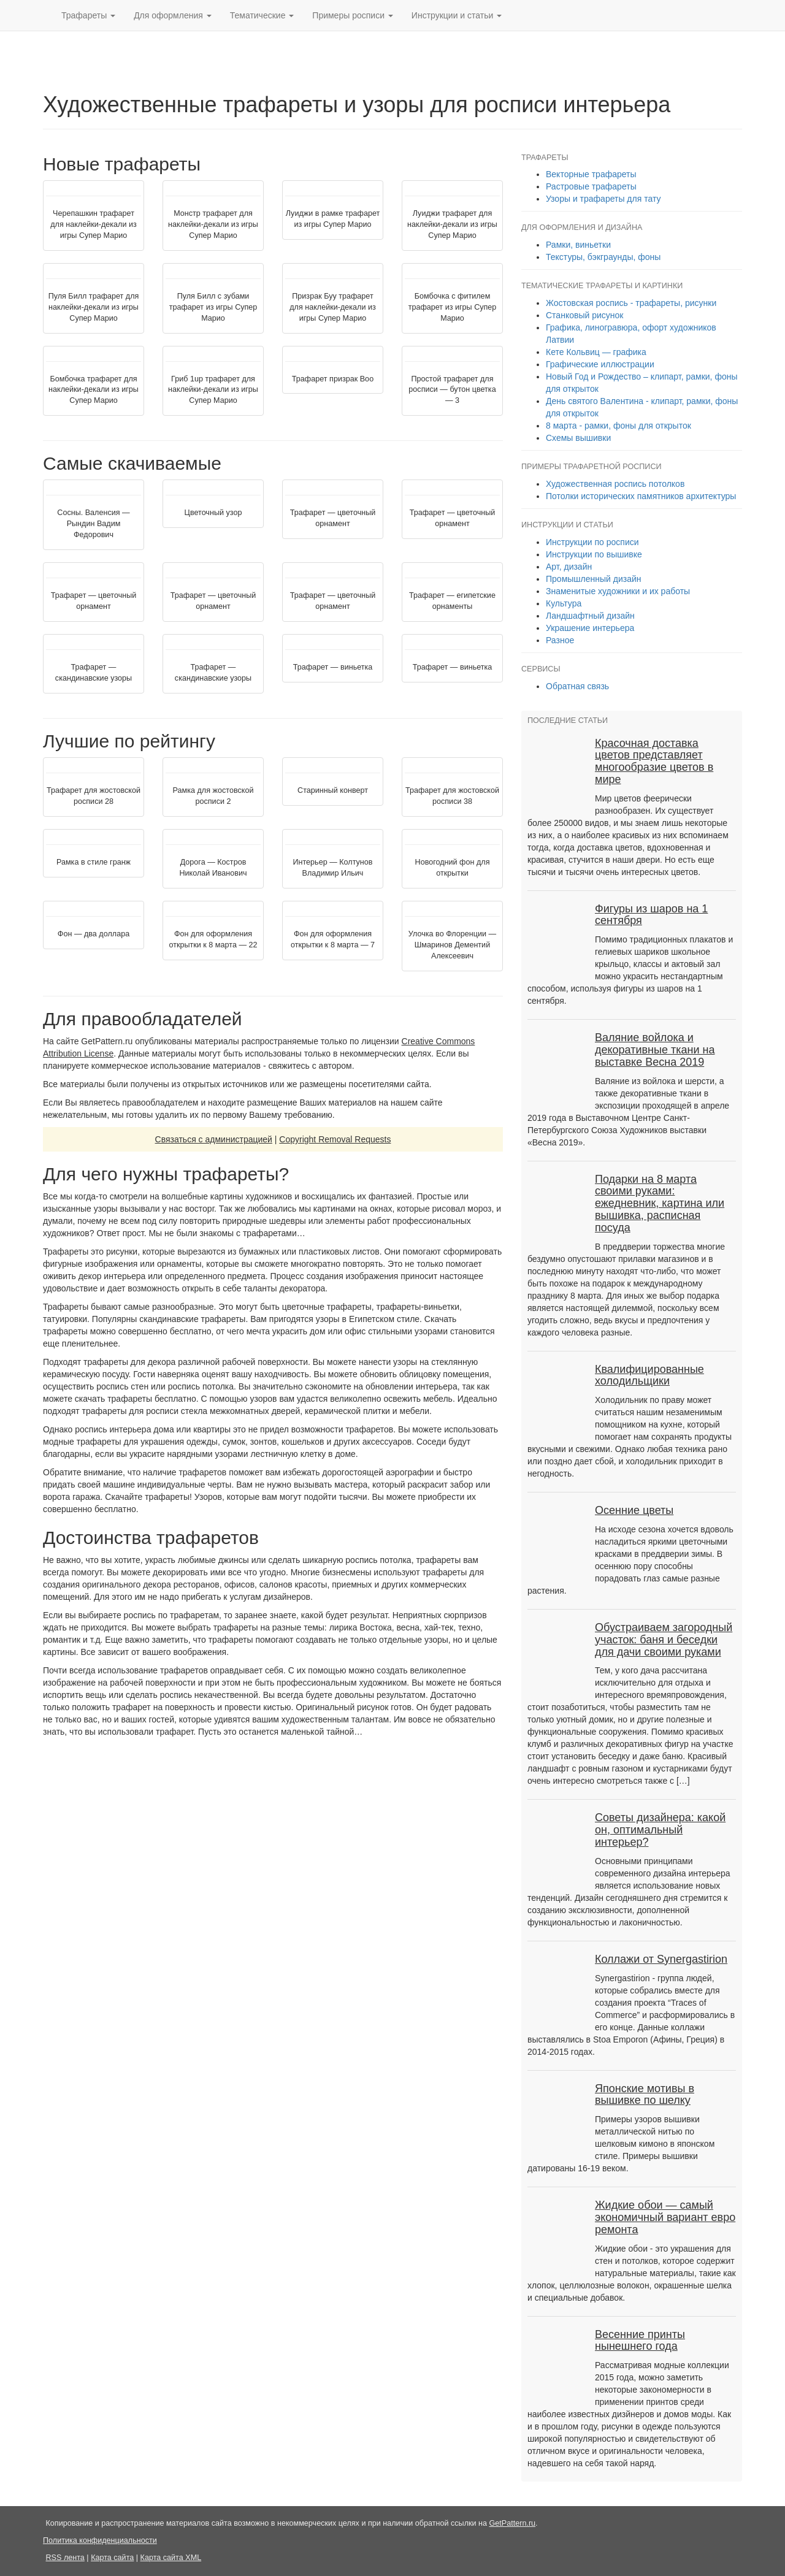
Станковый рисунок (584, 315)
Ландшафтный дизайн (590, 616)
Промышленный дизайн (593, 579)
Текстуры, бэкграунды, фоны (603, 257)
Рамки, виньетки (578, 245)
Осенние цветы (634, 1510)
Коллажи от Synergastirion (661, 1959)
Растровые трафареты (591, 186)
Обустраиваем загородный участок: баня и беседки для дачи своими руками (663, 1639)
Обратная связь (577, 686)
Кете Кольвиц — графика (596, 352)
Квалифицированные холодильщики (649, 1375)
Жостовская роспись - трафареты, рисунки (631, 303)
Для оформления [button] (173, 15)
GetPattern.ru (512, 2523)
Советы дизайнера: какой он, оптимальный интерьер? (660, 1829)
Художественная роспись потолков (615, 484)
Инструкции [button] (457, 15)
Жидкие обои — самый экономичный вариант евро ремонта (665, 2217)
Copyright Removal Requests (335, 1139)
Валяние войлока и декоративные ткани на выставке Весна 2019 (654, 1049)
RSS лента (65, 2557)
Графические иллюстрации (600, 364)
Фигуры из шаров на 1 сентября (651, 915)
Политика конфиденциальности (100, 2540)
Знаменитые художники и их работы (618, 591)
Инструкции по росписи (592, 542)
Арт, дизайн (569, 566)
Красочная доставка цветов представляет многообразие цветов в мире (654, 761)
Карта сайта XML (171, 2557)
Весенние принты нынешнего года (640, 2340)
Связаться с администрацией (213, 1139)
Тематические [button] (262, 15)
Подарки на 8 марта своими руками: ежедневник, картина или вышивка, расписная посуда (659, 1203)
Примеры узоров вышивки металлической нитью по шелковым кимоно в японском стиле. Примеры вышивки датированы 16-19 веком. (620, 2143)
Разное (560, 640)
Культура (563, 603)
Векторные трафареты (591, 174)
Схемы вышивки (578, 438)
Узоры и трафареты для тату (603, 199)
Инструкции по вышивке (594, 554)
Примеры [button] (352, 15)
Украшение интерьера (590, 628)
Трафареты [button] (88, 15)
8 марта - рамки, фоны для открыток (618, 425)
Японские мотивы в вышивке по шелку (644, 2094)
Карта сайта (112, 2557)
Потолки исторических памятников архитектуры (641, 496)
